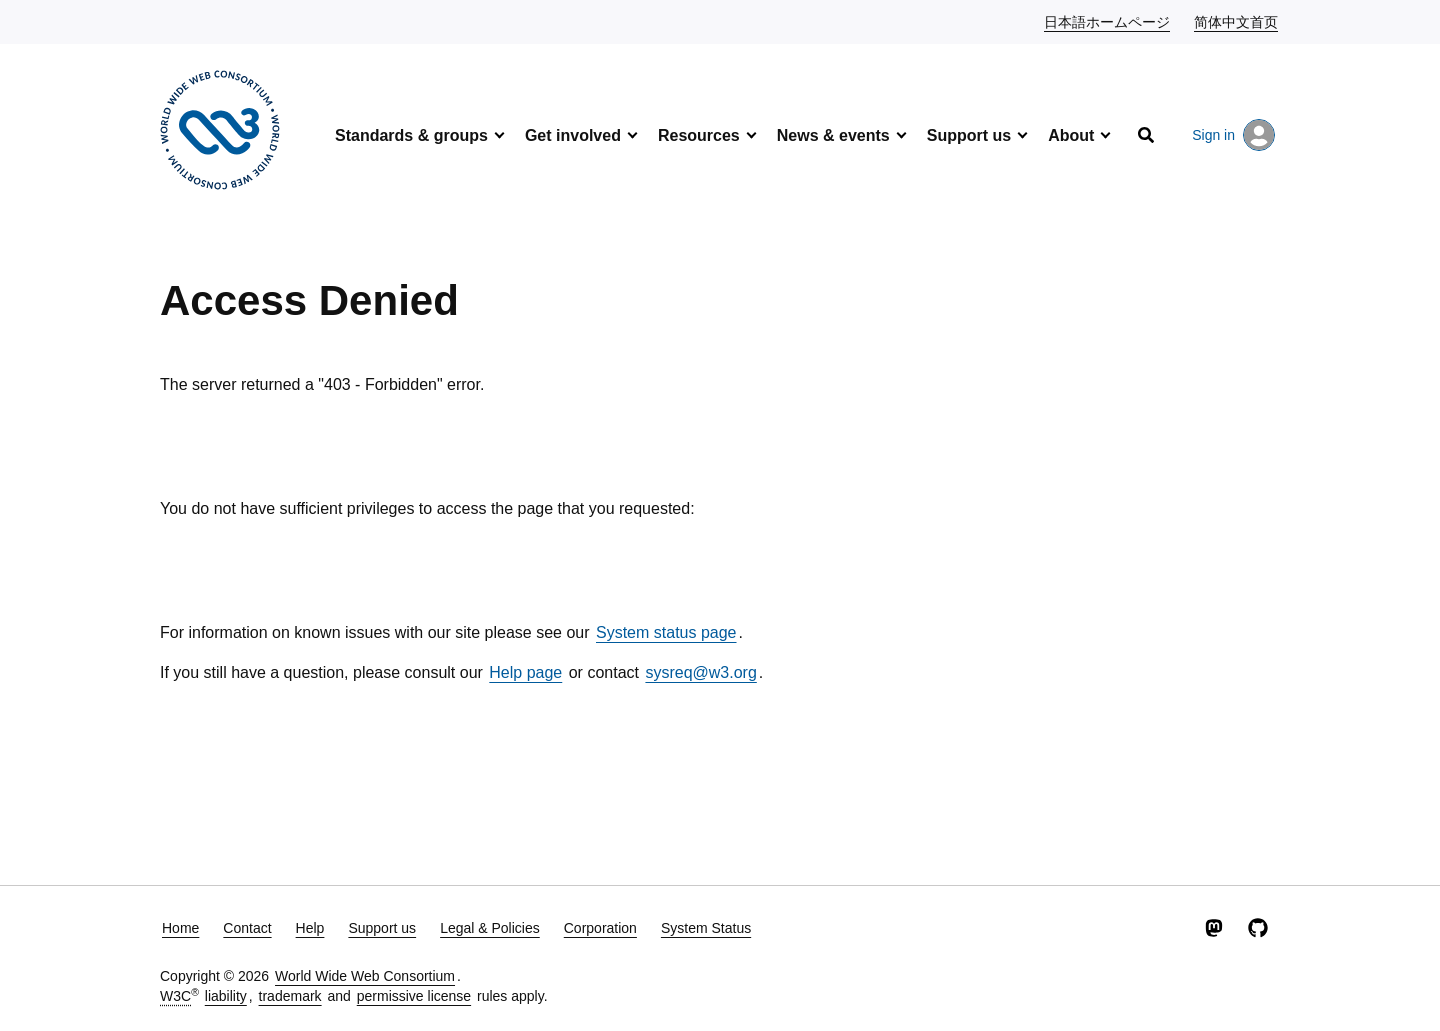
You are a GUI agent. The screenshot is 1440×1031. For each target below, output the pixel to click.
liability (226, 996)
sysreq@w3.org (700, 672)
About (1071, 135)
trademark (290, 996)
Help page (525, 672)
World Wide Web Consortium (365, 976)
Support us (969, 135)
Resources (699, 135)
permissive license (414, 996)
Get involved (573, 135)
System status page (666, 632)
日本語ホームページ (1108, 21)
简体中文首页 (1237, 21)
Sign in (1233, 135)
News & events (833, 135)
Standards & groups (411, 135)
